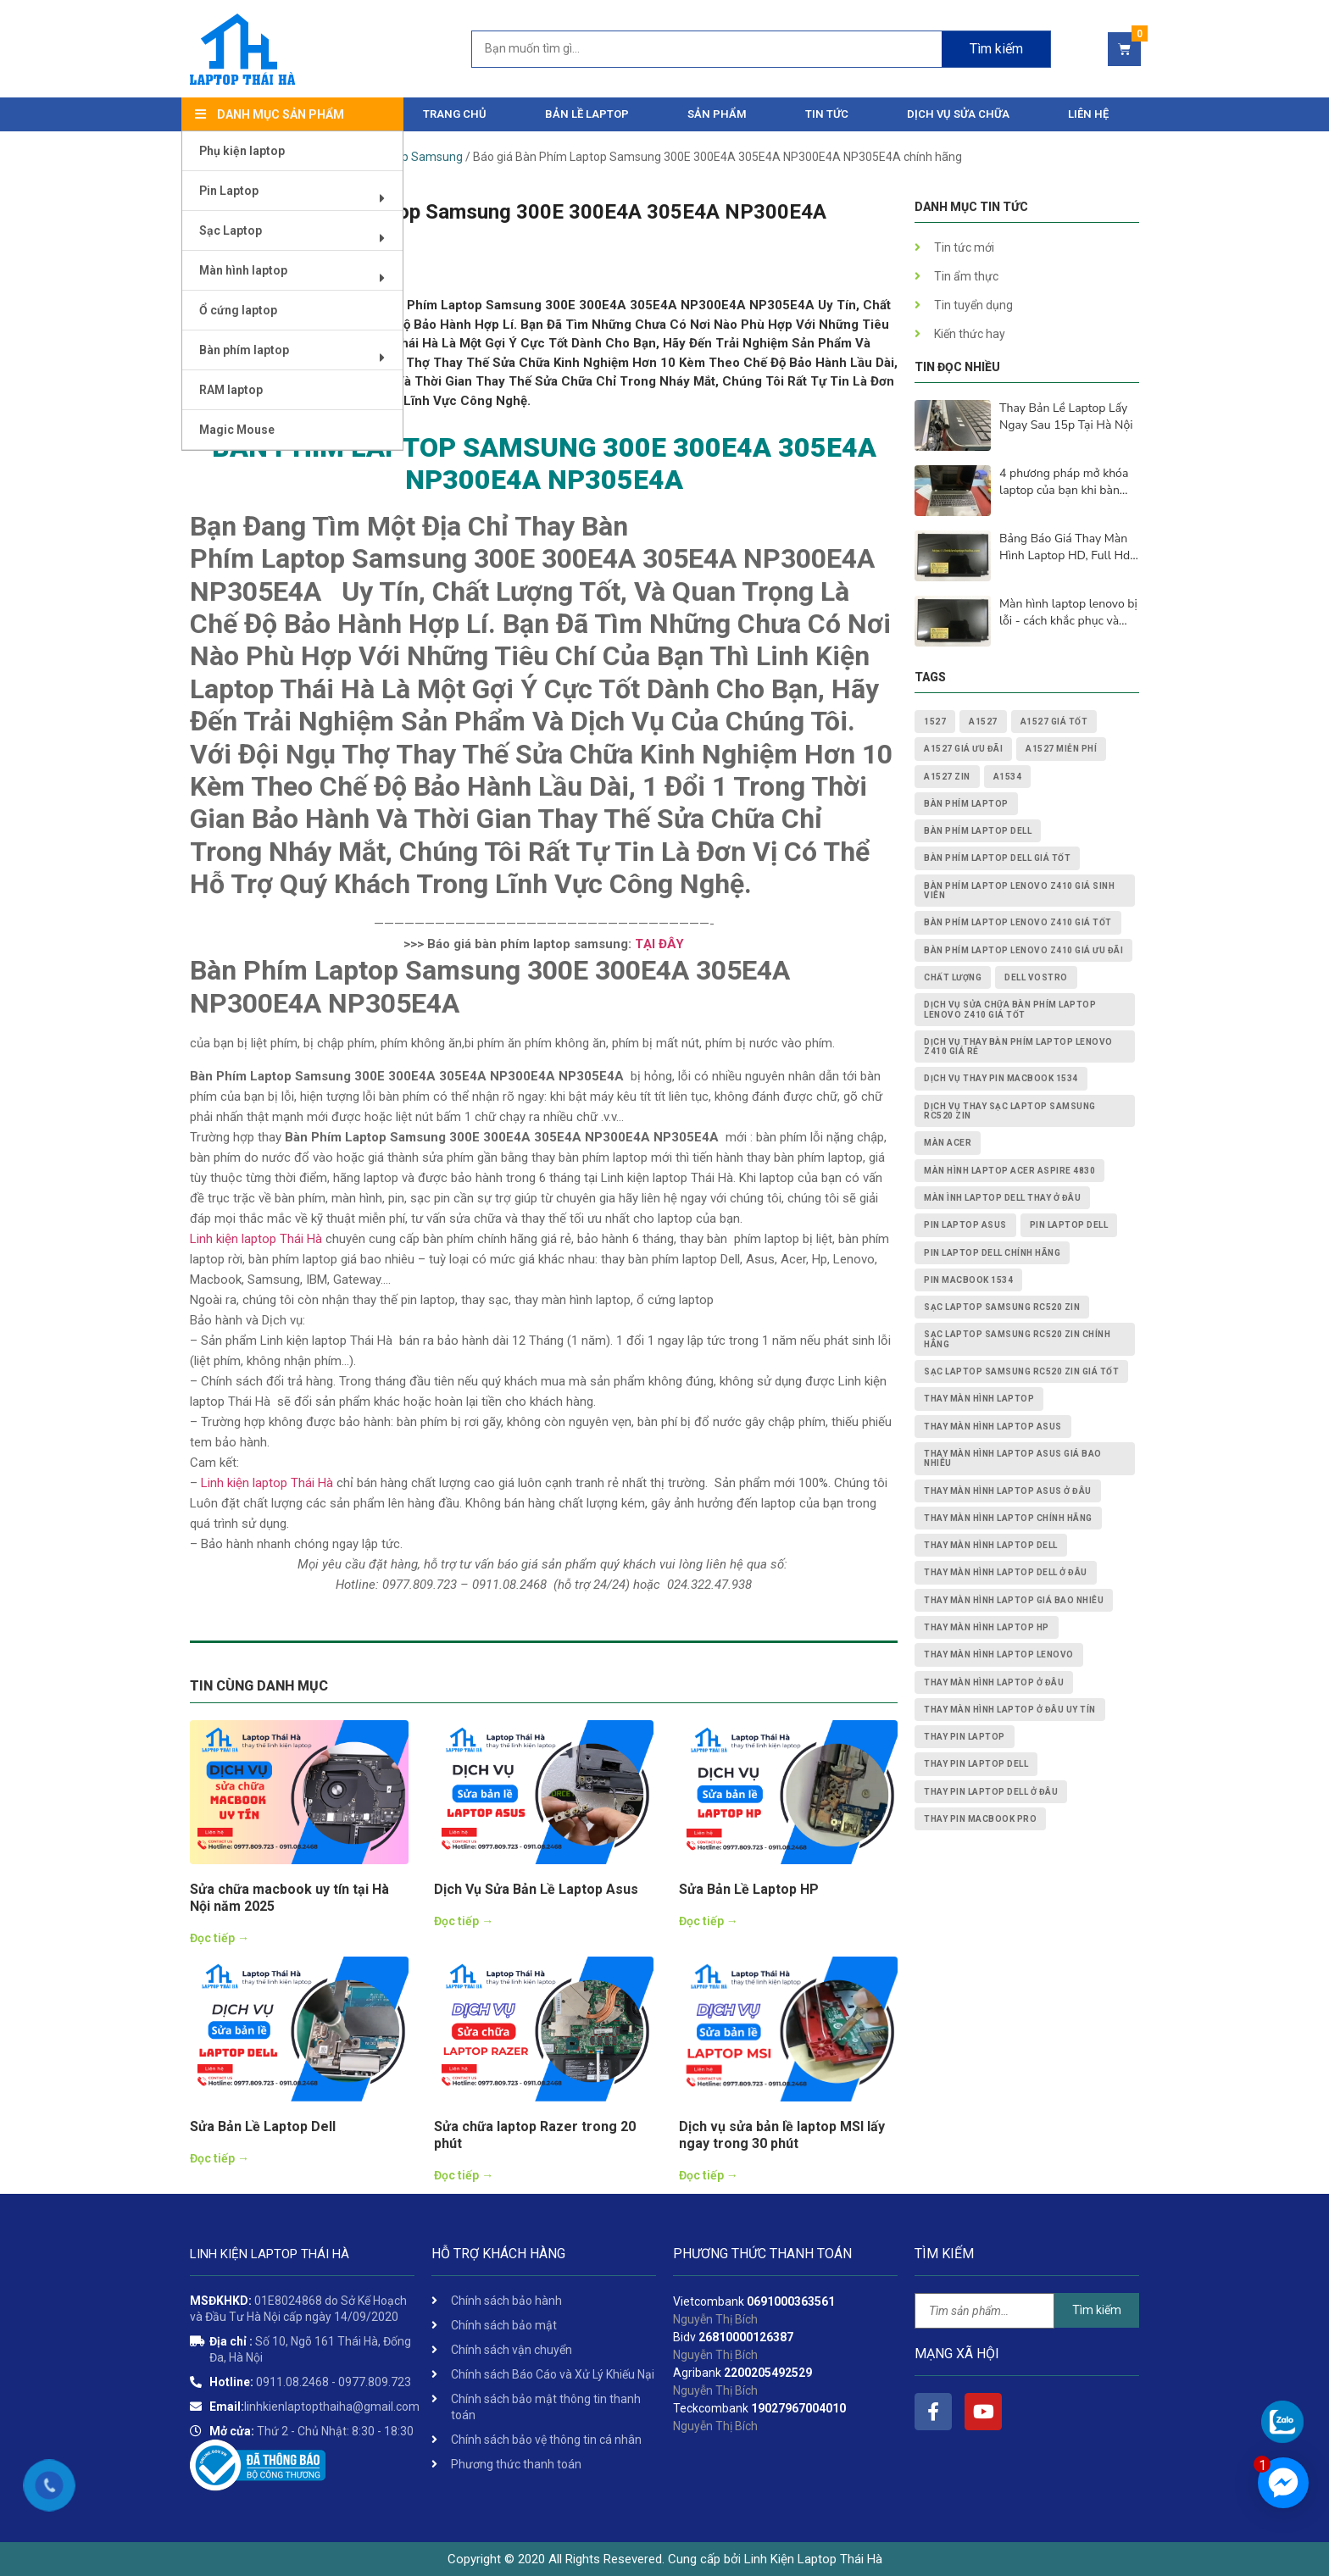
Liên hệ (1088, 114)
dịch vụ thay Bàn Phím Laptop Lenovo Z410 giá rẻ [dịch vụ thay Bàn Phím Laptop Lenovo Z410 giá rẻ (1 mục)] (1018, 1046)
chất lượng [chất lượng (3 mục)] (952, 977)
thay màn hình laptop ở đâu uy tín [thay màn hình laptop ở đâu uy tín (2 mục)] (1010, 1709)
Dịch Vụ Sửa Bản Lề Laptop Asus (536, 1889)
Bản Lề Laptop (587, 114)
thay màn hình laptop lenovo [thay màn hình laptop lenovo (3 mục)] (999, 1654)
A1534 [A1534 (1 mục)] (1007, 776)
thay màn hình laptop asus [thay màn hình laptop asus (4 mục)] (993, 1426)
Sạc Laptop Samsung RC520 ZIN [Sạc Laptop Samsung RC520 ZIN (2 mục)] (1002, 1307)
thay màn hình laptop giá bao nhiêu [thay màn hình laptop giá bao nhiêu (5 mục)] (1014, 1600)
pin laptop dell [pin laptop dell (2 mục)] (1069, 1225)
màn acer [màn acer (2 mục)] (947, 1142)
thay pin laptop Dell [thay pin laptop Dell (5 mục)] (976, 1763)
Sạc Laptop (298, 237)
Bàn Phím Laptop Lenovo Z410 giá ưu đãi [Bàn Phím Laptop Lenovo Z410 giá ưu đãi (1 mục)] (1023, 950)
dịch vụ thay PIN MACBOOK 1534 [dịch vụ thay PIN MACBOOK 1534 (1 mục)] (1001, 1078)
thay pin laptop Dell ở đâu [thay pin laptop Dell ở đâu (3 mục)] (991, 1791)
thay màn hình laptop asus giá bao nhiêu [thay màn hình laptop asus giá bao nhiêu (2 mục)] (1013, 1458)
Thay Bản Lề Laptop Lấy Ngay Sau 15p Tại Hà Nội (1065, 416)
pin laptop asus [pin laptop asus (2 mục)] (965, 1225)
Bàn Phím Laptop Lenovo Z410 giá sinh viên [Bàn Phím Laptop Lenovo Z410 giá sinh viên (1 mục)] (1019, 890)
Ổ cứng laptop (238, 310)
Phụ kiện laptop (242, 151)
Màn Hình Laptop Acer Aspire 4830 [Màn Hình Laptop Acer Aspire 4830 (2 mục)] (1009, 1170)
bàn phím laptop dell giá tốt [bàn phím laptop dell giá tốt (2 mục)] (997, 858)
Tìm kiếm (1096, 2310)
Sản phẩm (717, 114)
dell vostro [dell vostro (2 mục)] (1036, 977)
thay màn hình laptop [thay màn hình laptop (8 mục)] (979, 1398)
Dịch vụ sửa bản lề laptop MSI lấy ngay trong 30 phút (782, 2134)
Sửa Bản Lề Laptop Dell (263, 2126)
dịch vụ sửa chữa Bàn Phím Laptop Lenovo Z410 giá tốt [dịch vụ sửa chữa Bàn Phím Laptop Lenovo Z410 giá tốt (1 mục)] (1010, 1009)
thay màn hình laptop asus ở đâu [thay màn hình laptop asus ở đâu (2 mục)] (1008, 1491)
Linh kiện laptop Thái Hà (256, 1238)
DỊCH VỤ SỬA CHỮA (958, 114)
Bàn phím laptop (298, 356)
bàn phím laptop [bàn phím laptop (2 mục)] (966, 803)
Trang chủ (455, 114)
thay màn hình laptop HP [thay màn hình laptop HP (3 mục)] (986, 1627)
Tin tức (826, 114)
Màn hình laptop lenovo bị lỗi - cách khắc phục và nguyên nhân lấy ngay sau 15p (1068, 613)
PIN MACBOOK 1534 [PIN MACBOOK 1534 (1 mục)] (968, 1280)
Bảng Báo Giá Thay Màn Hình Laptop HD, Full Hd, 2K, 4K (1065, 547)
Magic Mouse (237, 429)
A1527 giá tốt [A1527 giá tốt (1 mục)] (1054, 721)
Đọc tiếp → (219, 1938)
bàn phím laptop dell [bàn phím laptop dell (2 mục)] (978, 831)
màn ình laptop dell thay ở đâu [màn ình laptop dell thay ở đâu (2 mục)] (1002, 1197)
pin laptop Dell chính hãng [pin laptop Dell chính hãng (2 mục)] (992, 1252)
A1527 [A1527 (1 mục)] (983, 721)
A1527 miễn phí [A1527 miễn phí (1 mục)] (1061, 748)
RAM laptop (231, 390)
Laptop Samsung (417, 157)
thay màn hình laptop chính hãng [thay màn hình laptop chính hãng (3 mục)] (1008, 1518)
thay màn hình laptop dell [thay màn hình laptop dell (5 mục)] (991, 1545)
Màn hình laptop (298, 277)
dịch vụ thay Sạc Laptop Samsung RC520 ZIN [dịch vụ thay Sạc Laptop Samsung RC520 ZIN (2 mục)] (1010, 1111)
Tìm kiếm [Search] (996, 49)
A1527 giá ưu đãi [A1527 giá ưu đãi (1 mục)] (963, 748)
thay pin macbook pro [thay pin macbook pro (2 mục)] (980, 1819)
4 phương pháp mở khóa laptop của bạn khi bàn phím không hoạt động (1063, 482)
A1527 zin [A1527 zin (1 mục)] (947, 776)
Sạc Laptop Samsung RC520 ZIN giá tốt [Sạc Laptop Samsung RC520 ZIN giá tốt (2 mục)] (1021, 1371)
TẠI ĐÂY (657, 944)
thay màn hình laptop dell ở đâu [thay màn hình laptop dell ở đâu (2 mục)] (1005, 1572)
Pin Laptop (298, 197)
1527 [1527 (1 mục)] (935, 721)
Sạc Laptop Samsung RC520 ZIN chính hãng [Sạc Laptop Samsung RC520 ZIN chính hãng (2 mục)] (1017, 1339)
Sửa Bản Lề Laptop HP (749, 1889)
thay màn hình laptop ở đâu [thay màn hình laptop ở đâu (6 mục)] (994, 1682)
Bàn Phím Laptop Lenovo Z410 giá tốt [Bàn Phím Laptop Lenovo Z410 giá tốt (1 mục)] (1018, 922)
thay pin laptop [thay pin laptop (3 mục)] (964, 1736)
